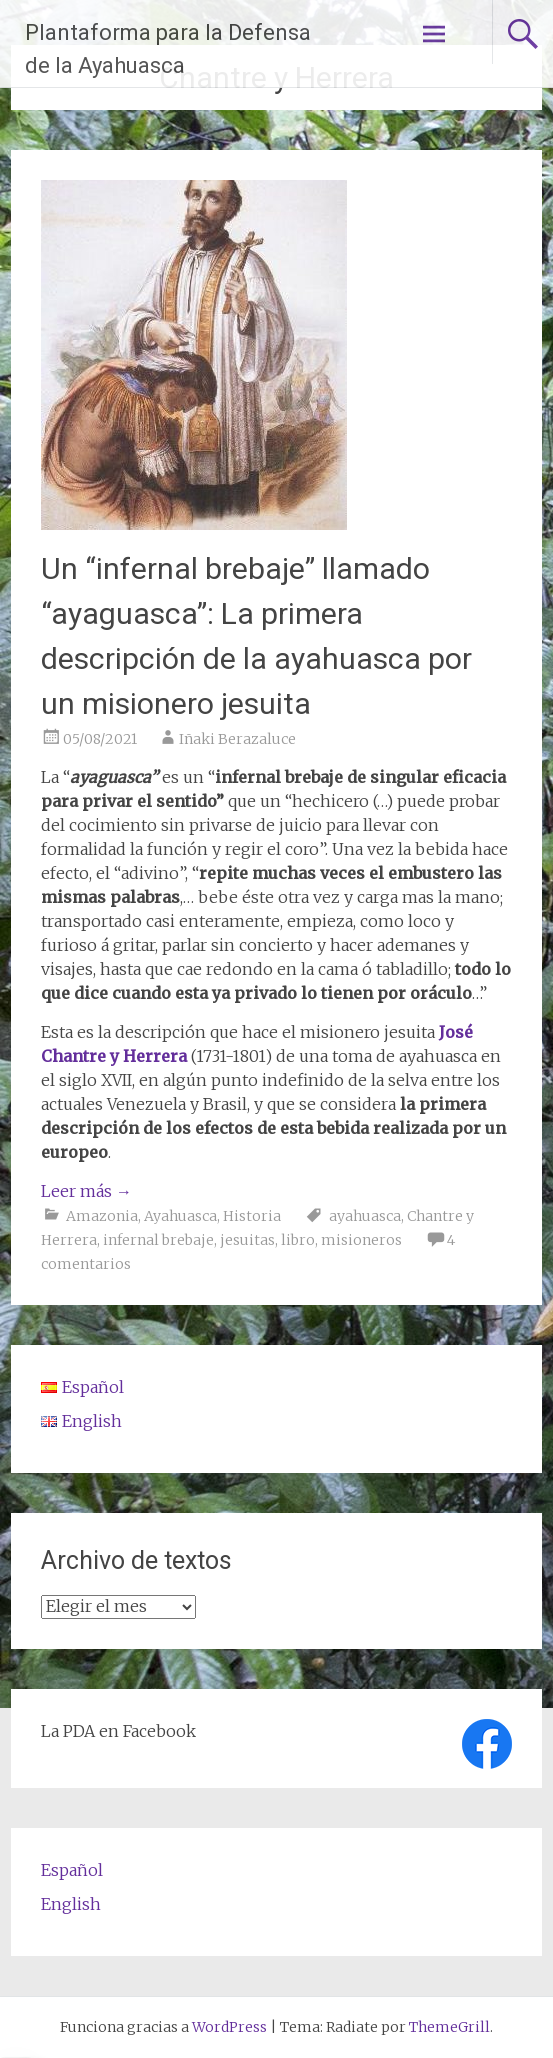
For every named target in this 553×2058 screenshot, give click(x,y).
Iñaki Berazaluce (237, 739)
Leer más (86, 1191)
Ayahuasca (180, 1216)
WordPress (229, 2027)
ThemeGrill (449, 2027)
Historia (252, 1216)
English (71, 1904)
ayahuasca (365, 1216)
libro (298, 1240)
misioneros (361, 1240)
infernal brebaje (158, 1240)
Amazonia (102, 1216)
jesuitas (247, 1240)
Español (72, 1870)
